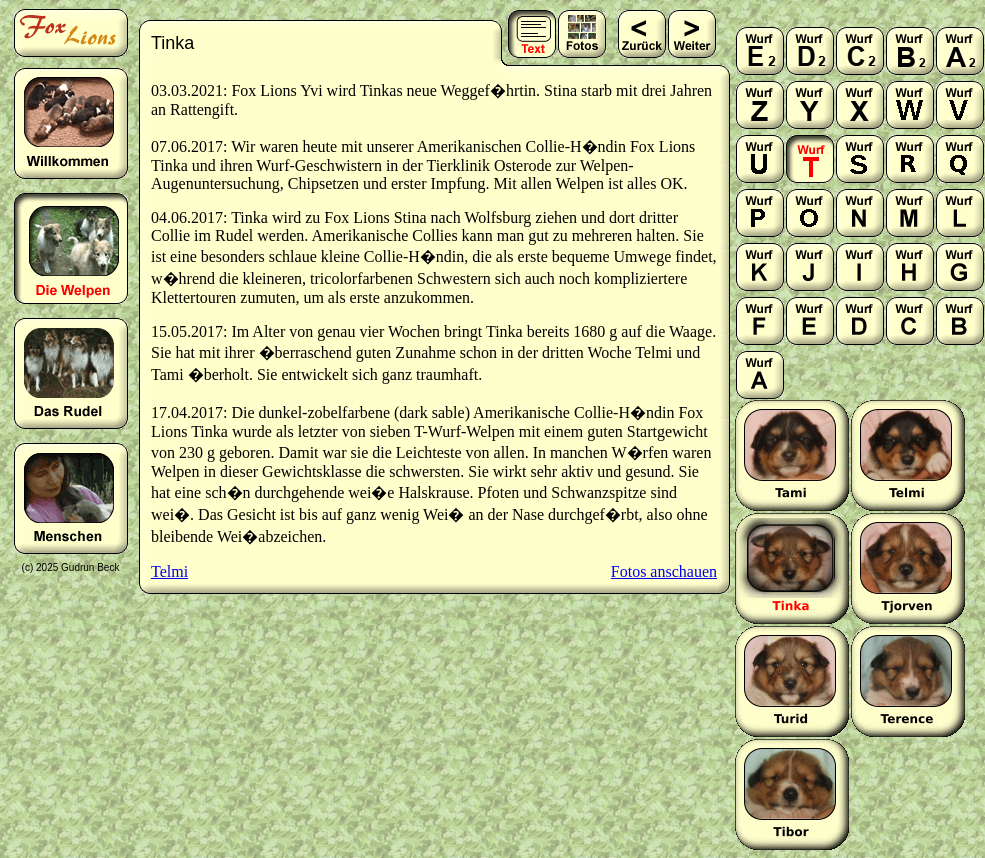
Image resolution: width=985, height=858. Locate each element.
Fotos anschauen (664, 571)
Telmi (169, 571)
